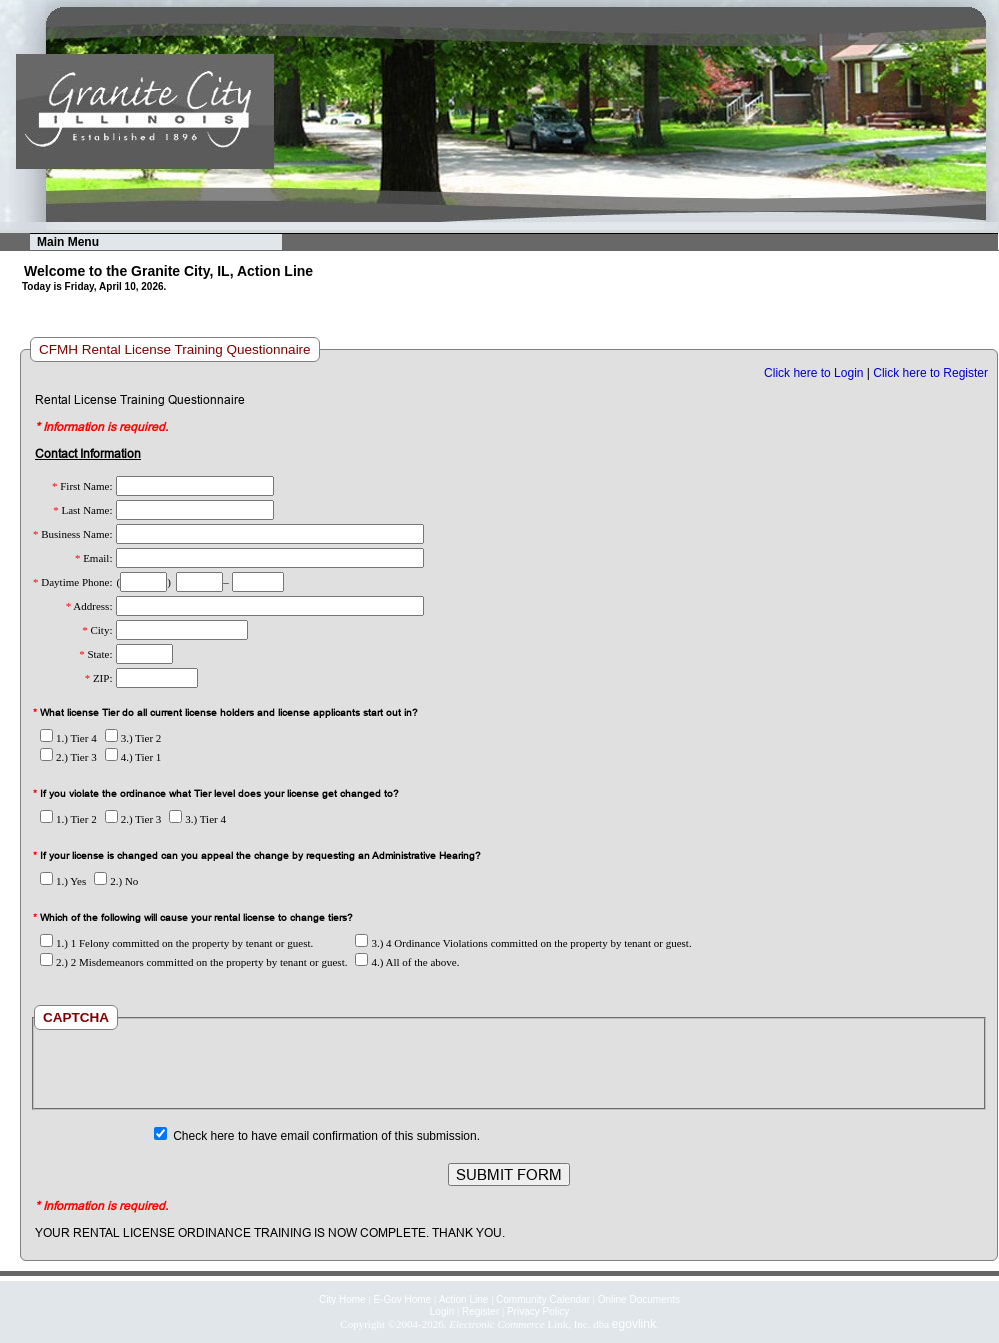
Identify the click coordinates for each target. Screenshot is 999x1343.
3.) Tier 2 (133, 738)
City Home (342, 1299)
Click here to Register (930, 373)
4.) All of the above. (407, 962)
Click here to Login (813, 373)
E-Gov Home (402, 1299)
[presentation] (509, 1069)
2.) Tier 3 (68, 757)
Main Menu (68, 242)
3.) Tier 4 (197, 819)
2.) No (116, 881)
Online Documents (639, 1299)
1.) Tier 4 (68, 738)
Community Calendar (543, 1299)
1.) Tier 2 (68, 819)
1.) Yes (63, 881)
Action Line (463, 1299)
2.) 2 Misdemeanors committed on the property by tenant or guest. (193, 962)
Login (442, 1311)
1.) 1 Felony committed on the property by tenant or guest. (176, 943)
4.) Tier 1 (133, 757)
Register (480, 1311)
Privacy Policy (538, 1311)
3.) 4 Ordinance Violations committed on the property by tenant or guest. (523, 943)
